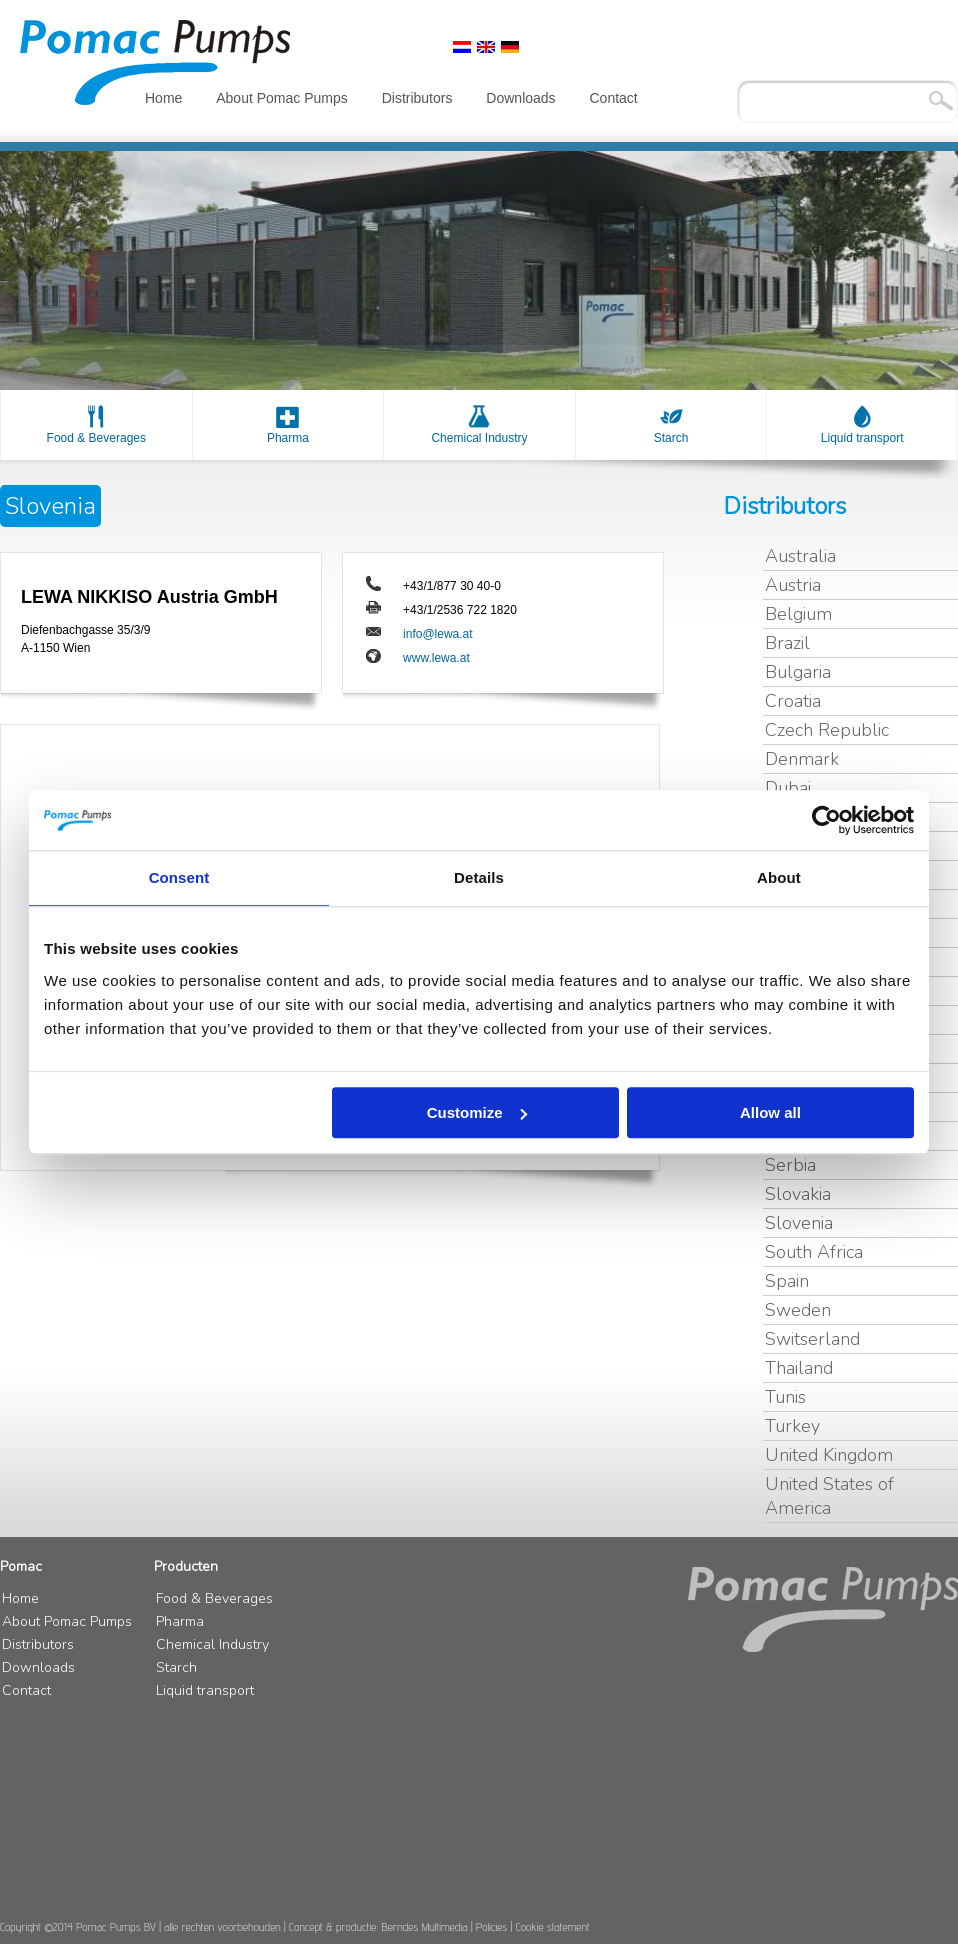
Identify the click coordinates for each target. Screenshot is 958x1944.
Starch (671, 438)
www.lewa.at (436, 658)
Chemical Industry (479, 438)
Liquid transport (862, 438)
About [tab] (779, 877)
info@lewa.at (438, 634)
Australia (800, 556)
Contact (614, 98)
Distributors (417, 98)
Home (163, 98)
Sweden (798, 1310)
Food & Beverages (96, 438)
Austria (793, 585)
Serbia (790, 1165)
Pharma (288, 438)
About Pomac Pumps (282, 98)
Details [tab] (479, 877)
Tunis (785, 1397)
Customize (477, 1112)
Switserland (812, 1339)
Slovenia (799, 1223)
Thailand (799, 1368)
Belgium (798, 614)
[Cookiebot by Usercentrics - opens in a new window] (826, 820)
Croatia (793, 701)
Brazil (787, 643)
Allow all (770, 1112)
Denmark (802, 759)
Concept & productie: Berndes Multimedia (378, 1926)
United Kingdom (829, 1455)
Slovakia (798, 1194)
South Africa (814, 1252)
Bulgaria (798, 672)
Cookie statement (553, 1926)
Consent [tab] (179, 877)
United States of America (829, 1496)
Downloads (520, 98)
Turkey (792, 1426)
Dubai (788, 788)
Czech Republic (827, 730)
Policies (491, 1926)
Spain (787, 1281)
